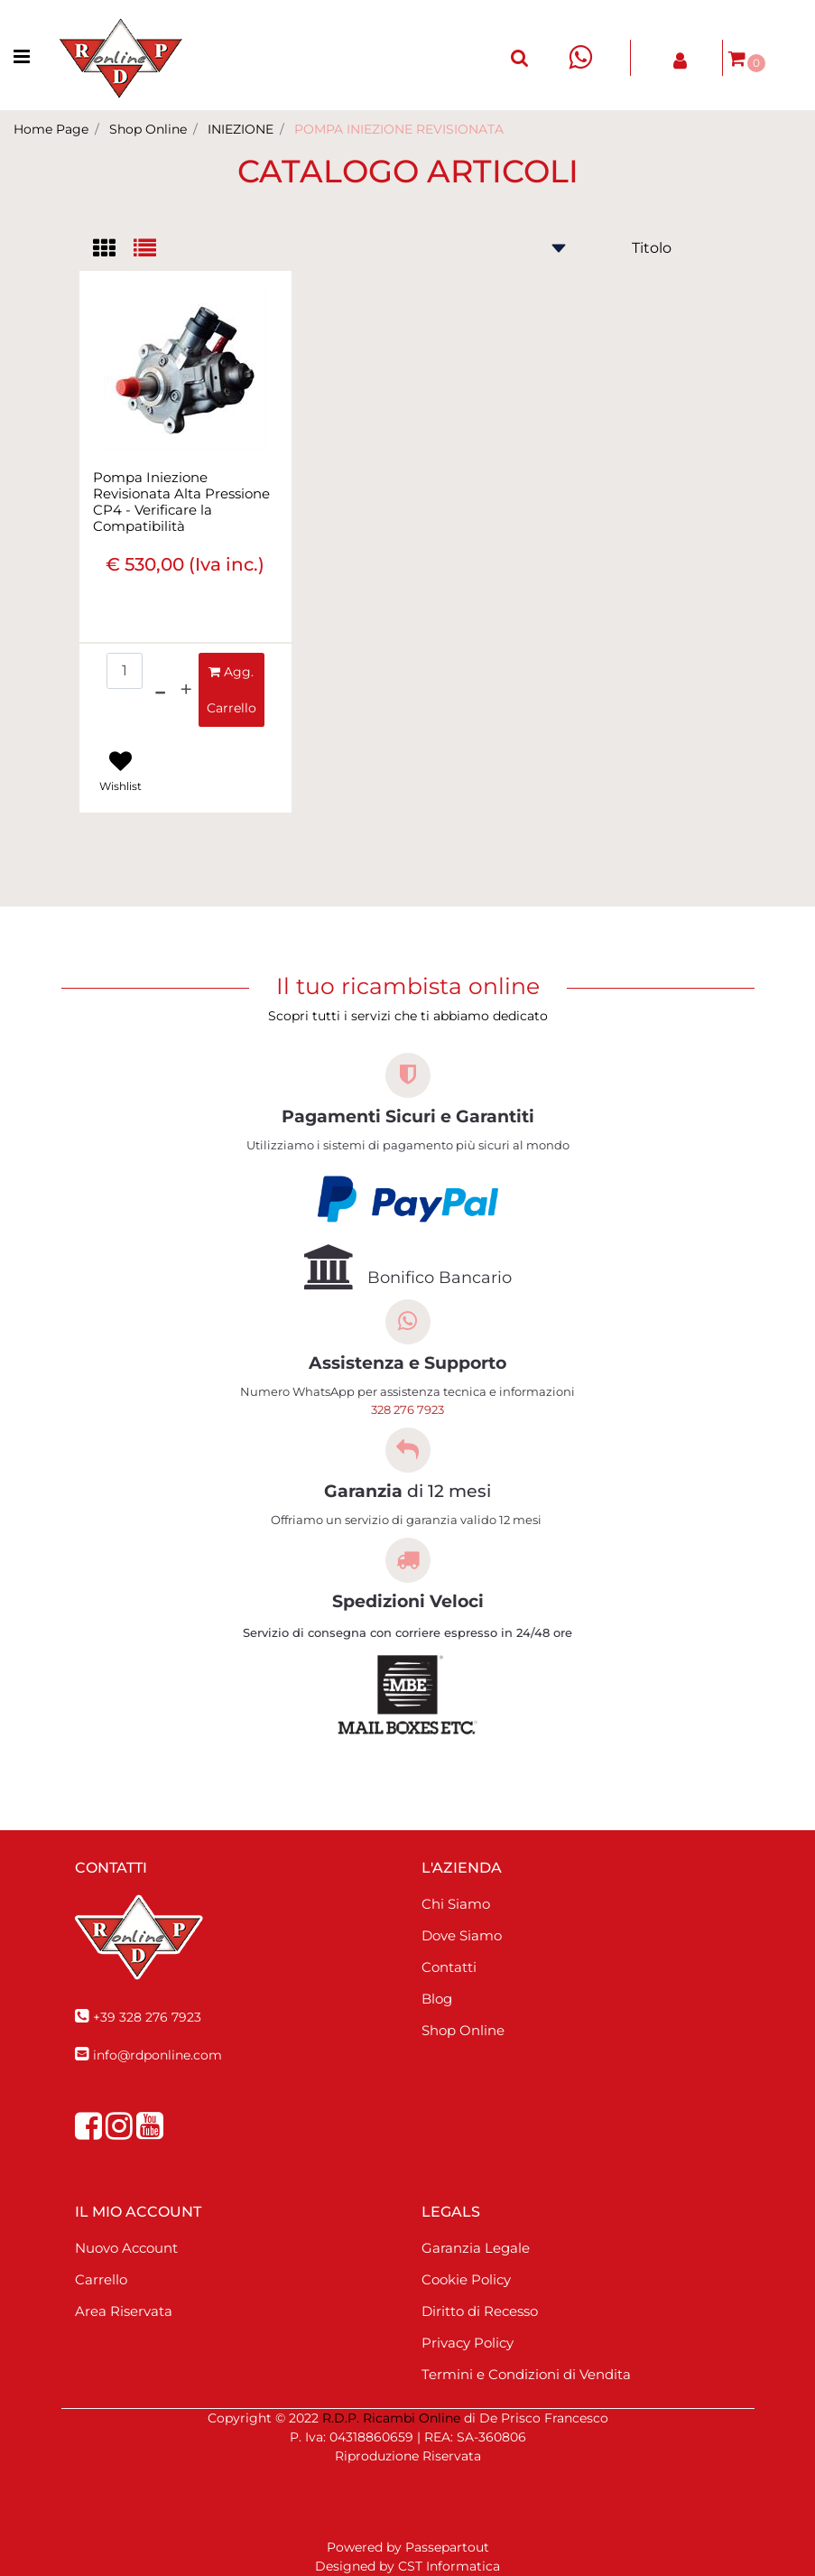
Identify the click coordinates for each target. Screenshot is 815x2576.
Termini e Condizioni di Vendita (526, 2374)
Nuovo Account (126, 2247)
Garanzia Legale (475, 2247)
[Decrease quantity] (160, 690)
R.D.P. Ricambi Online (391, 2418)
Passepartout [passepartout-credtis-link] (447, 2547)
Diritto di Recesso (479, 2311)
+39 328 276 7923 (147, 2017)
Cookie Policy (466, 2279)
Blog (436, 1998)
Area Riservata (123, 2311)
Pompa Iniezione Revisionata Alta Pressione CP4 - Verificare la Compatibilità (181, 502)
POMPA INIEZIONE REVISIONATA (399, 129)
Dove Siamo (461, 1935)
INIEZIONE (240, 129)
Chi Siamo (455, 1903)
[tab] (113, 249)
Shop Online (148, 129)
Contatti (449, 1967)
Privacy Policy (467, 2342)
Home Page (51, 129)
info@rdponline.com (157, 2055)
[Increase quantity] (186, 690)
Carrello (101, 2279)
